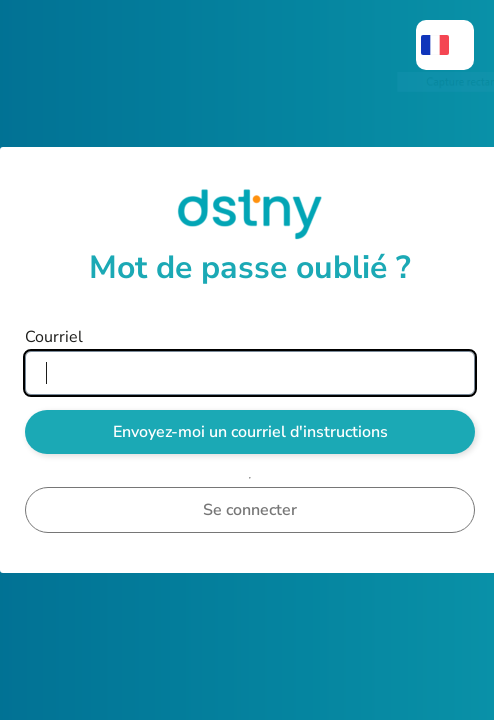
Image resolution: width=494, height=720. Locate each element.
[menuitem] (445, 45)
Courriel (54, 337)
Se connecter (250, 510)
